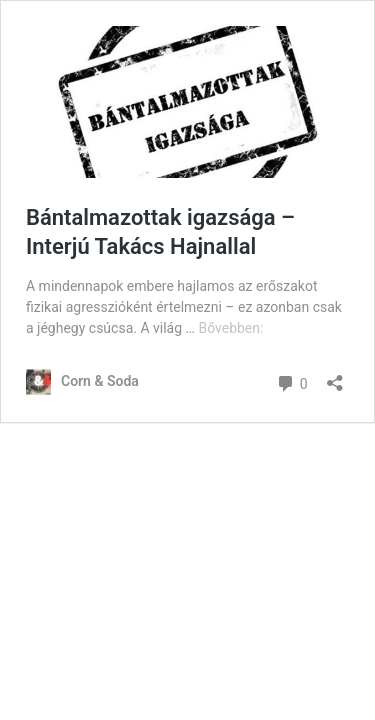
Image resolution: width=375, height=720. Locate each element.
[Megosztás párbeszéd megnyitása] (335, 376)
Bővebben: (230, 328)
